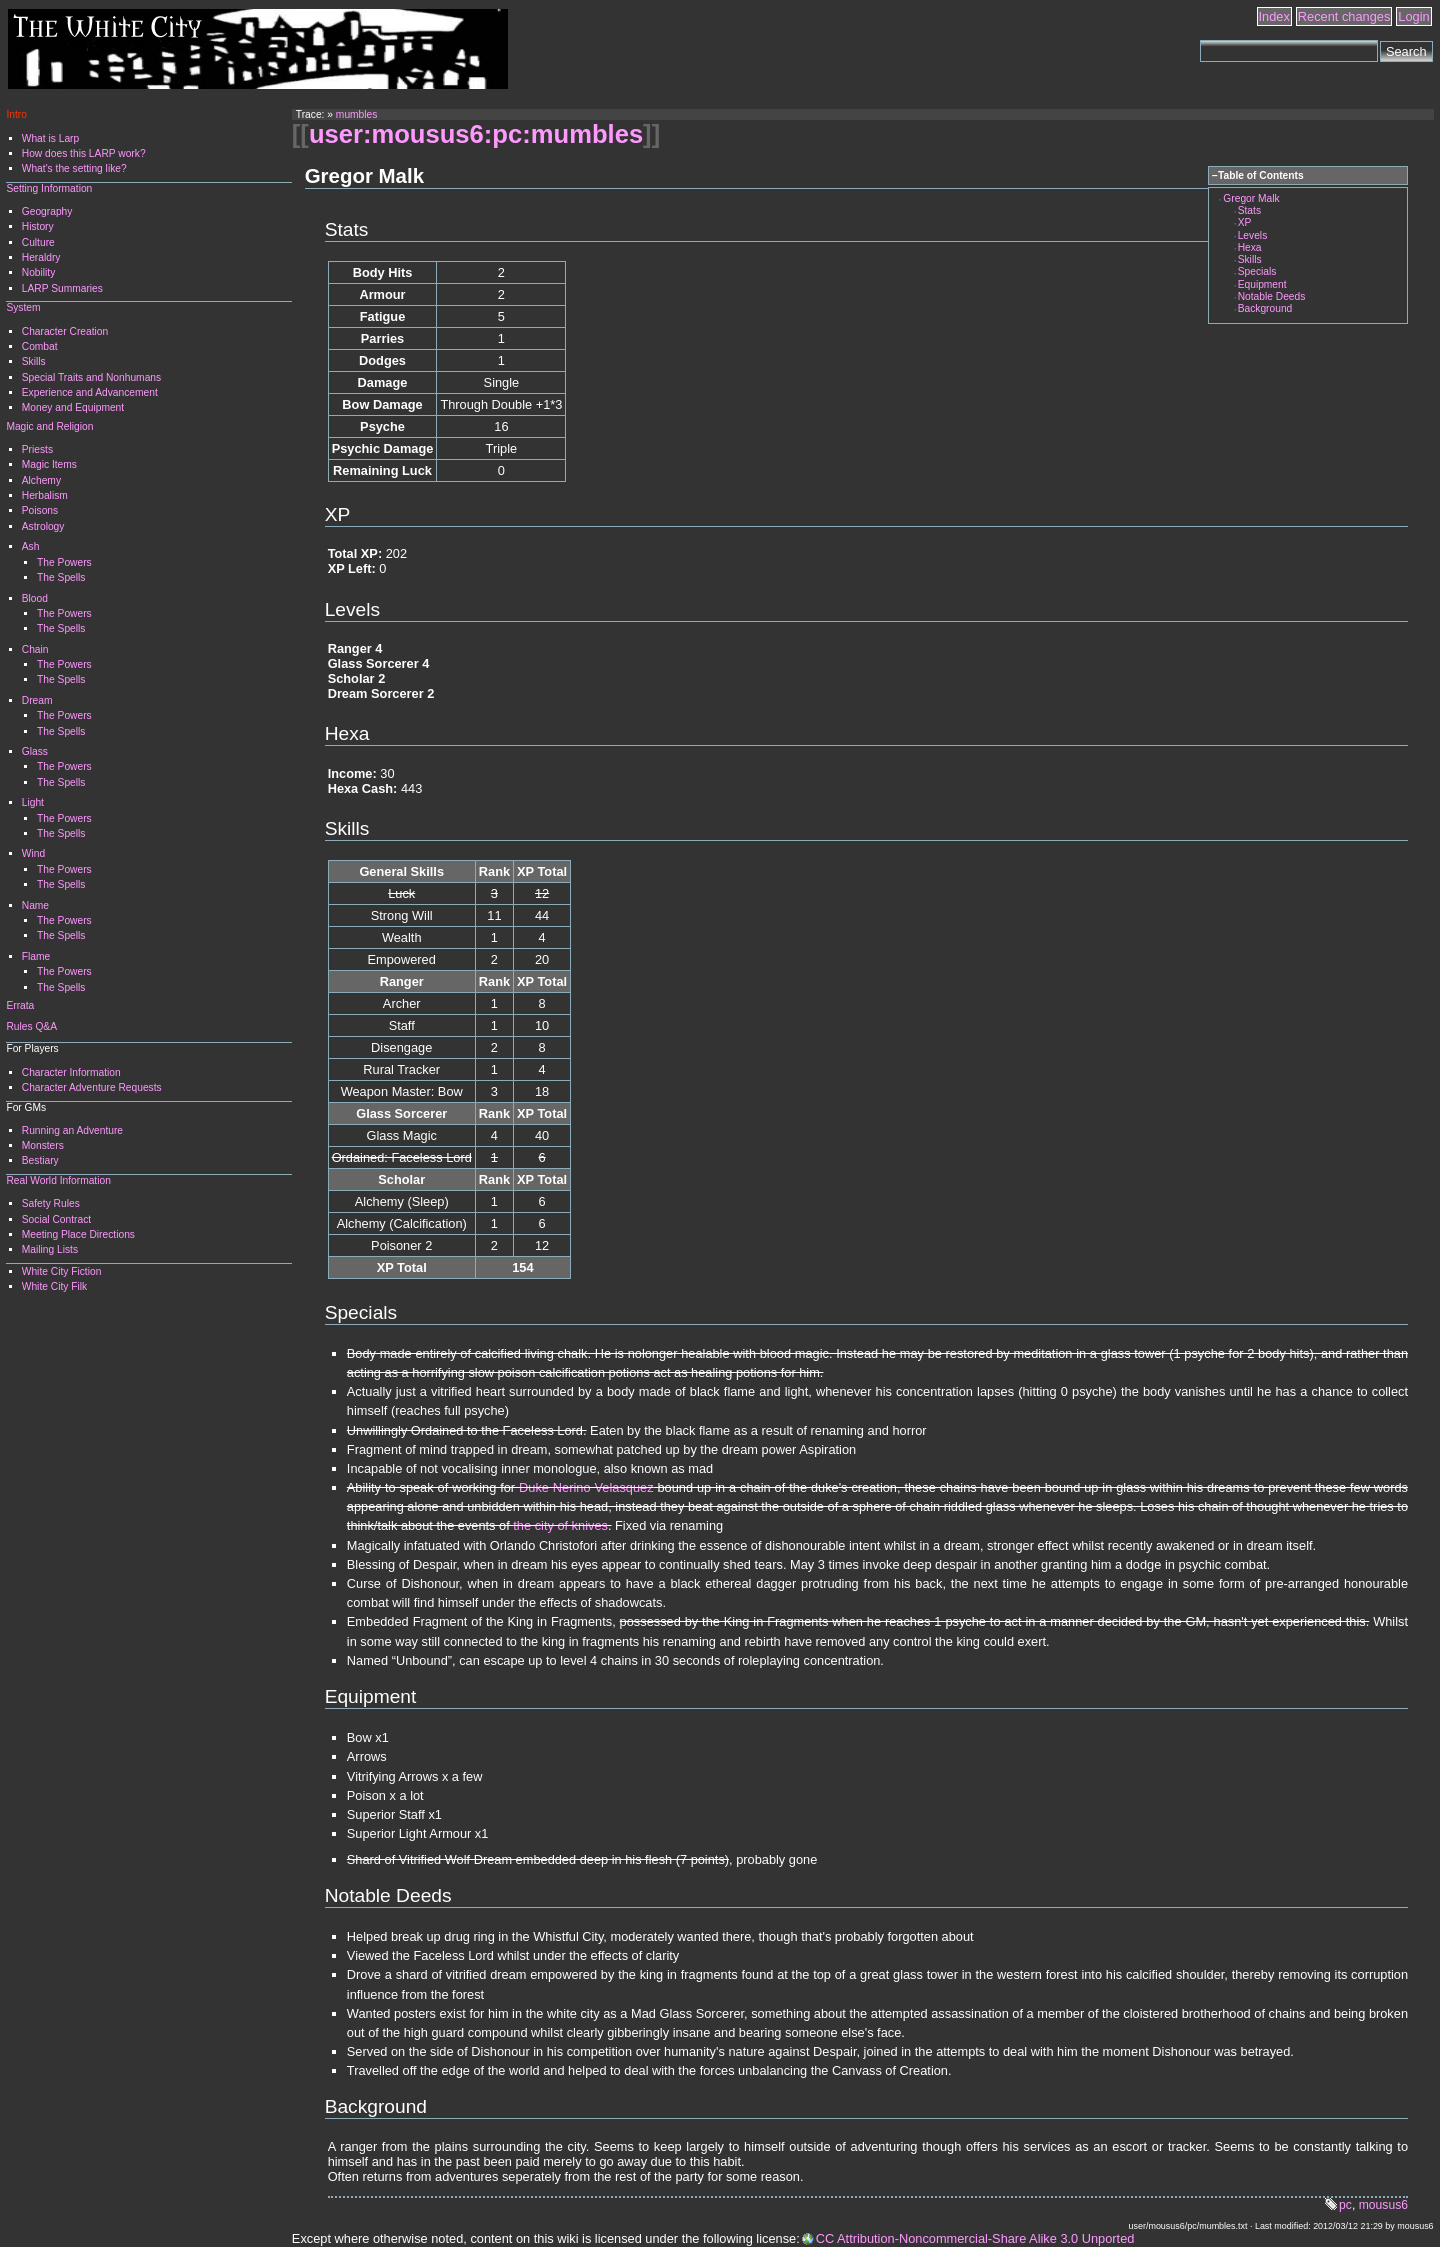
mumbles (357, 114)
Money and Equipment (73, 407)
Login (1413, 16)
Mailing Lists (50, 1249)
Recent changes (1344, 16)
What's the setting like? (74, 168)
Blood (35, 598)
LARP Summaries (62, 288)
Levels (1253, 235)
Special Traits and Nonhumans (91, 377)
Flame (36, 956)
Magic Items (49, 464)
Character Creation (65, 331)
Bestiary (40, 1160)
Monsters (43, 1145)
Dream (37, 700)
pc (1345, 2205)
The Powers (64, 562)
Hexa (1250, 247)
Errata (20, 1005)
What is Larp (50, 138)
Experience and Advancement (90, 392)
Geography (47, 211)
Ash (31, 546)
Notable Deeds (1272, 296)
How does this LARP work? (84, 153)
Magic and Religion (49, 426)
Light (33, 802)
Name (35, 905)
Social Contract (56, 1219)
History (38, 226)
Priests (37, 449)
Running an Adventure (72, 1130)
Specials (1257, 271)
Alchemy (41, 480)
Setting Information (49, 188)
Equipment (1262, 284)
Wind (33, 853)
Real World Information (58, 1180)
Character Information (71, 1072)
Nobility (39, 272)
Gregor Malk (1251, 198)
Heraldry (41, 257)
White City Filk (54, 1286)
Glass (35, 751)
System (23, 307)
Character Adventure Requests (92, 1087)
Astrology (43, 526)
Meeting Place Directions (78, 1234)
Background (1265, 308)
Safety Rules (51, 1203)
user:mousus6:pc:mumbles (476, 134)
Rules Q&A (31, 1026)
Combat (40, 346)
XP (1245, 222)
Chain (35, 649)
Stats (1249, 210)
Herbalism (45, 495)
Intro (16, 114)
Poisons (40, 510)
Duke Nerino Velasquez (586, 1487)
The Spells (61, 577)
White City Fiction (62, 1271)
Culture (38, 242)
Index (1274, 16)
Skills (1250, 259)
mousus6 (1383, 2205)
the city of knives (560, 1525)
